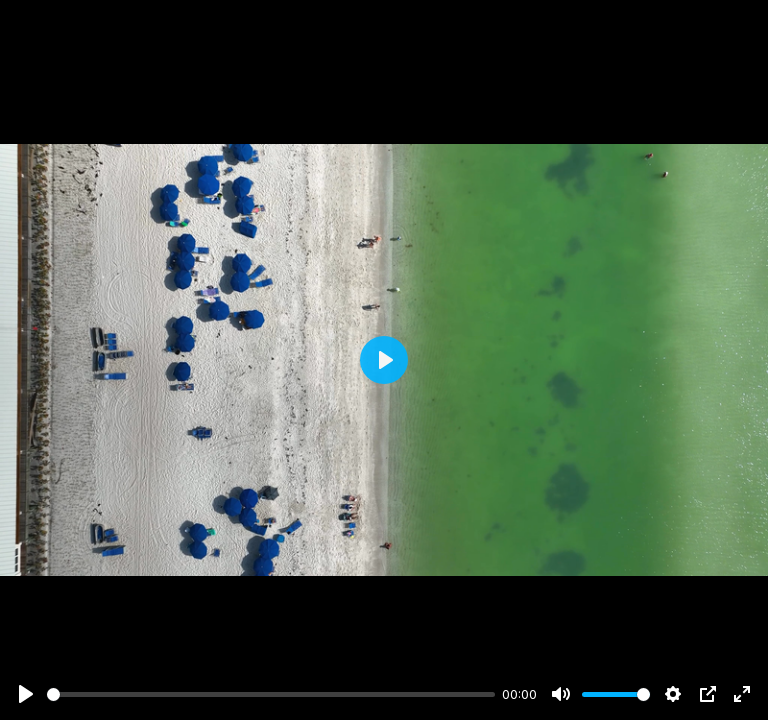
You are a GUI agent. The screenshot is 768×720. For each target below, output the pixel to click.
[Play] (26, 694)
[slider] (271, 694)
